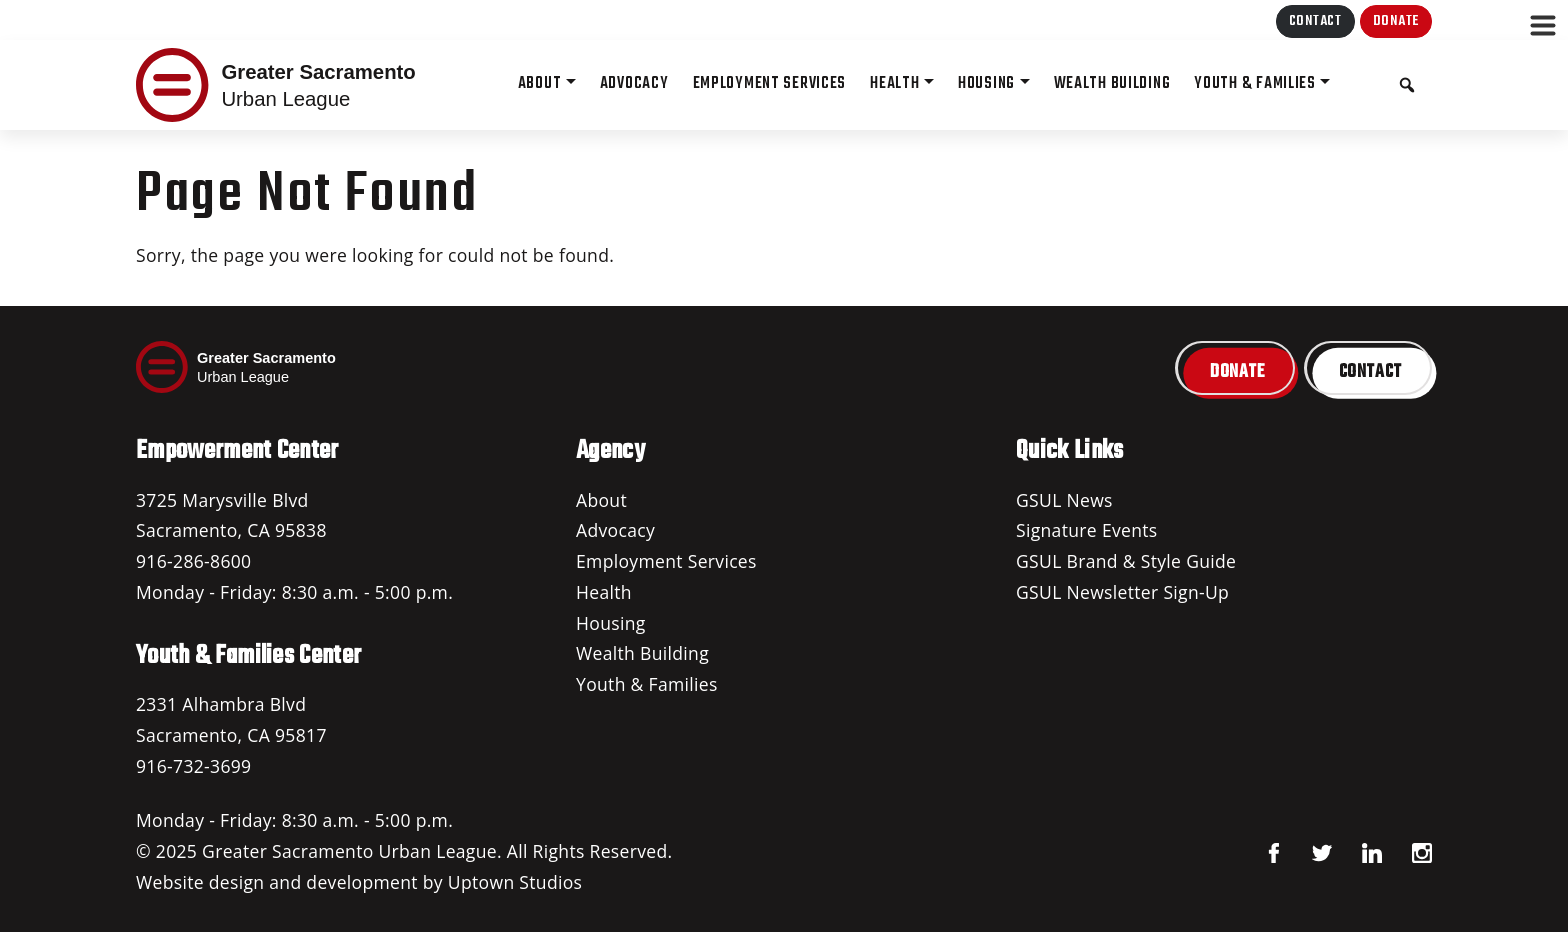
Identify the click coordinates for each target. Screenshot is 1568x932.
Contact (1315, 21)
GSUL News (1064, 500)
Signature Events (1087, 530)
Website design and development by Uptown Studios (359, 882)
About (601, 500)
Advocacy (615, 530)
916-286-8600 (193, 561)
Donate (1396, 21)
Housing (611, 623)
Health (604, 592)
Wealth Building (642, 653)
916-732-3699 (193, 766)
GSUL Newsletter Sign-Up (1122, 592)
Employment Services (666, 561)
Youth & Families (647, 684)
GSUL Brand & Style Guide (1126, 561)
